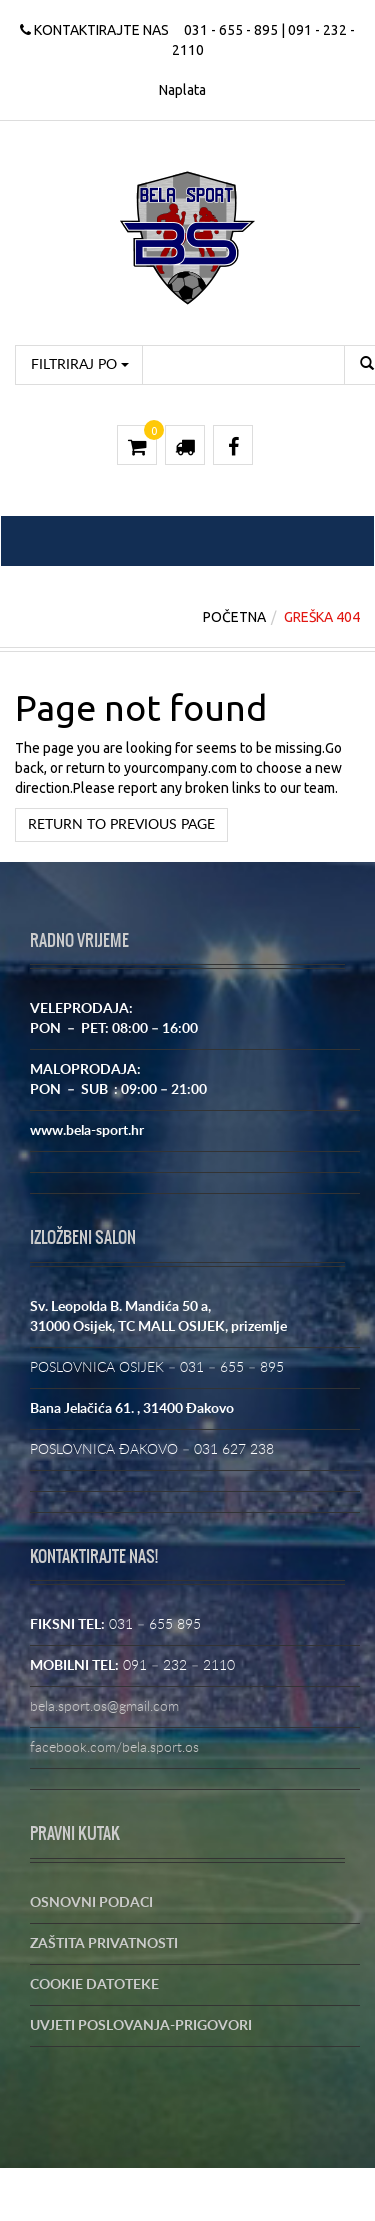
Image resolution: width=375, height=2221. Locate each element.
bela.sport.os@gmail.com (104, 1707)
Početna (234, 617)
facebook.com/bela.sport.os (114, 1748)
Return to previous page (121, 825)
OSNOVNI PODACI (91, 1903)
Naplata (182, 90)
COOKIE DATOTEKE (94, 1985)
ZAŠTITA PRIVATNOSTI (104, 1944)
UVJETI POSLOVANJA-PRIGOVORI (141, 2026)
